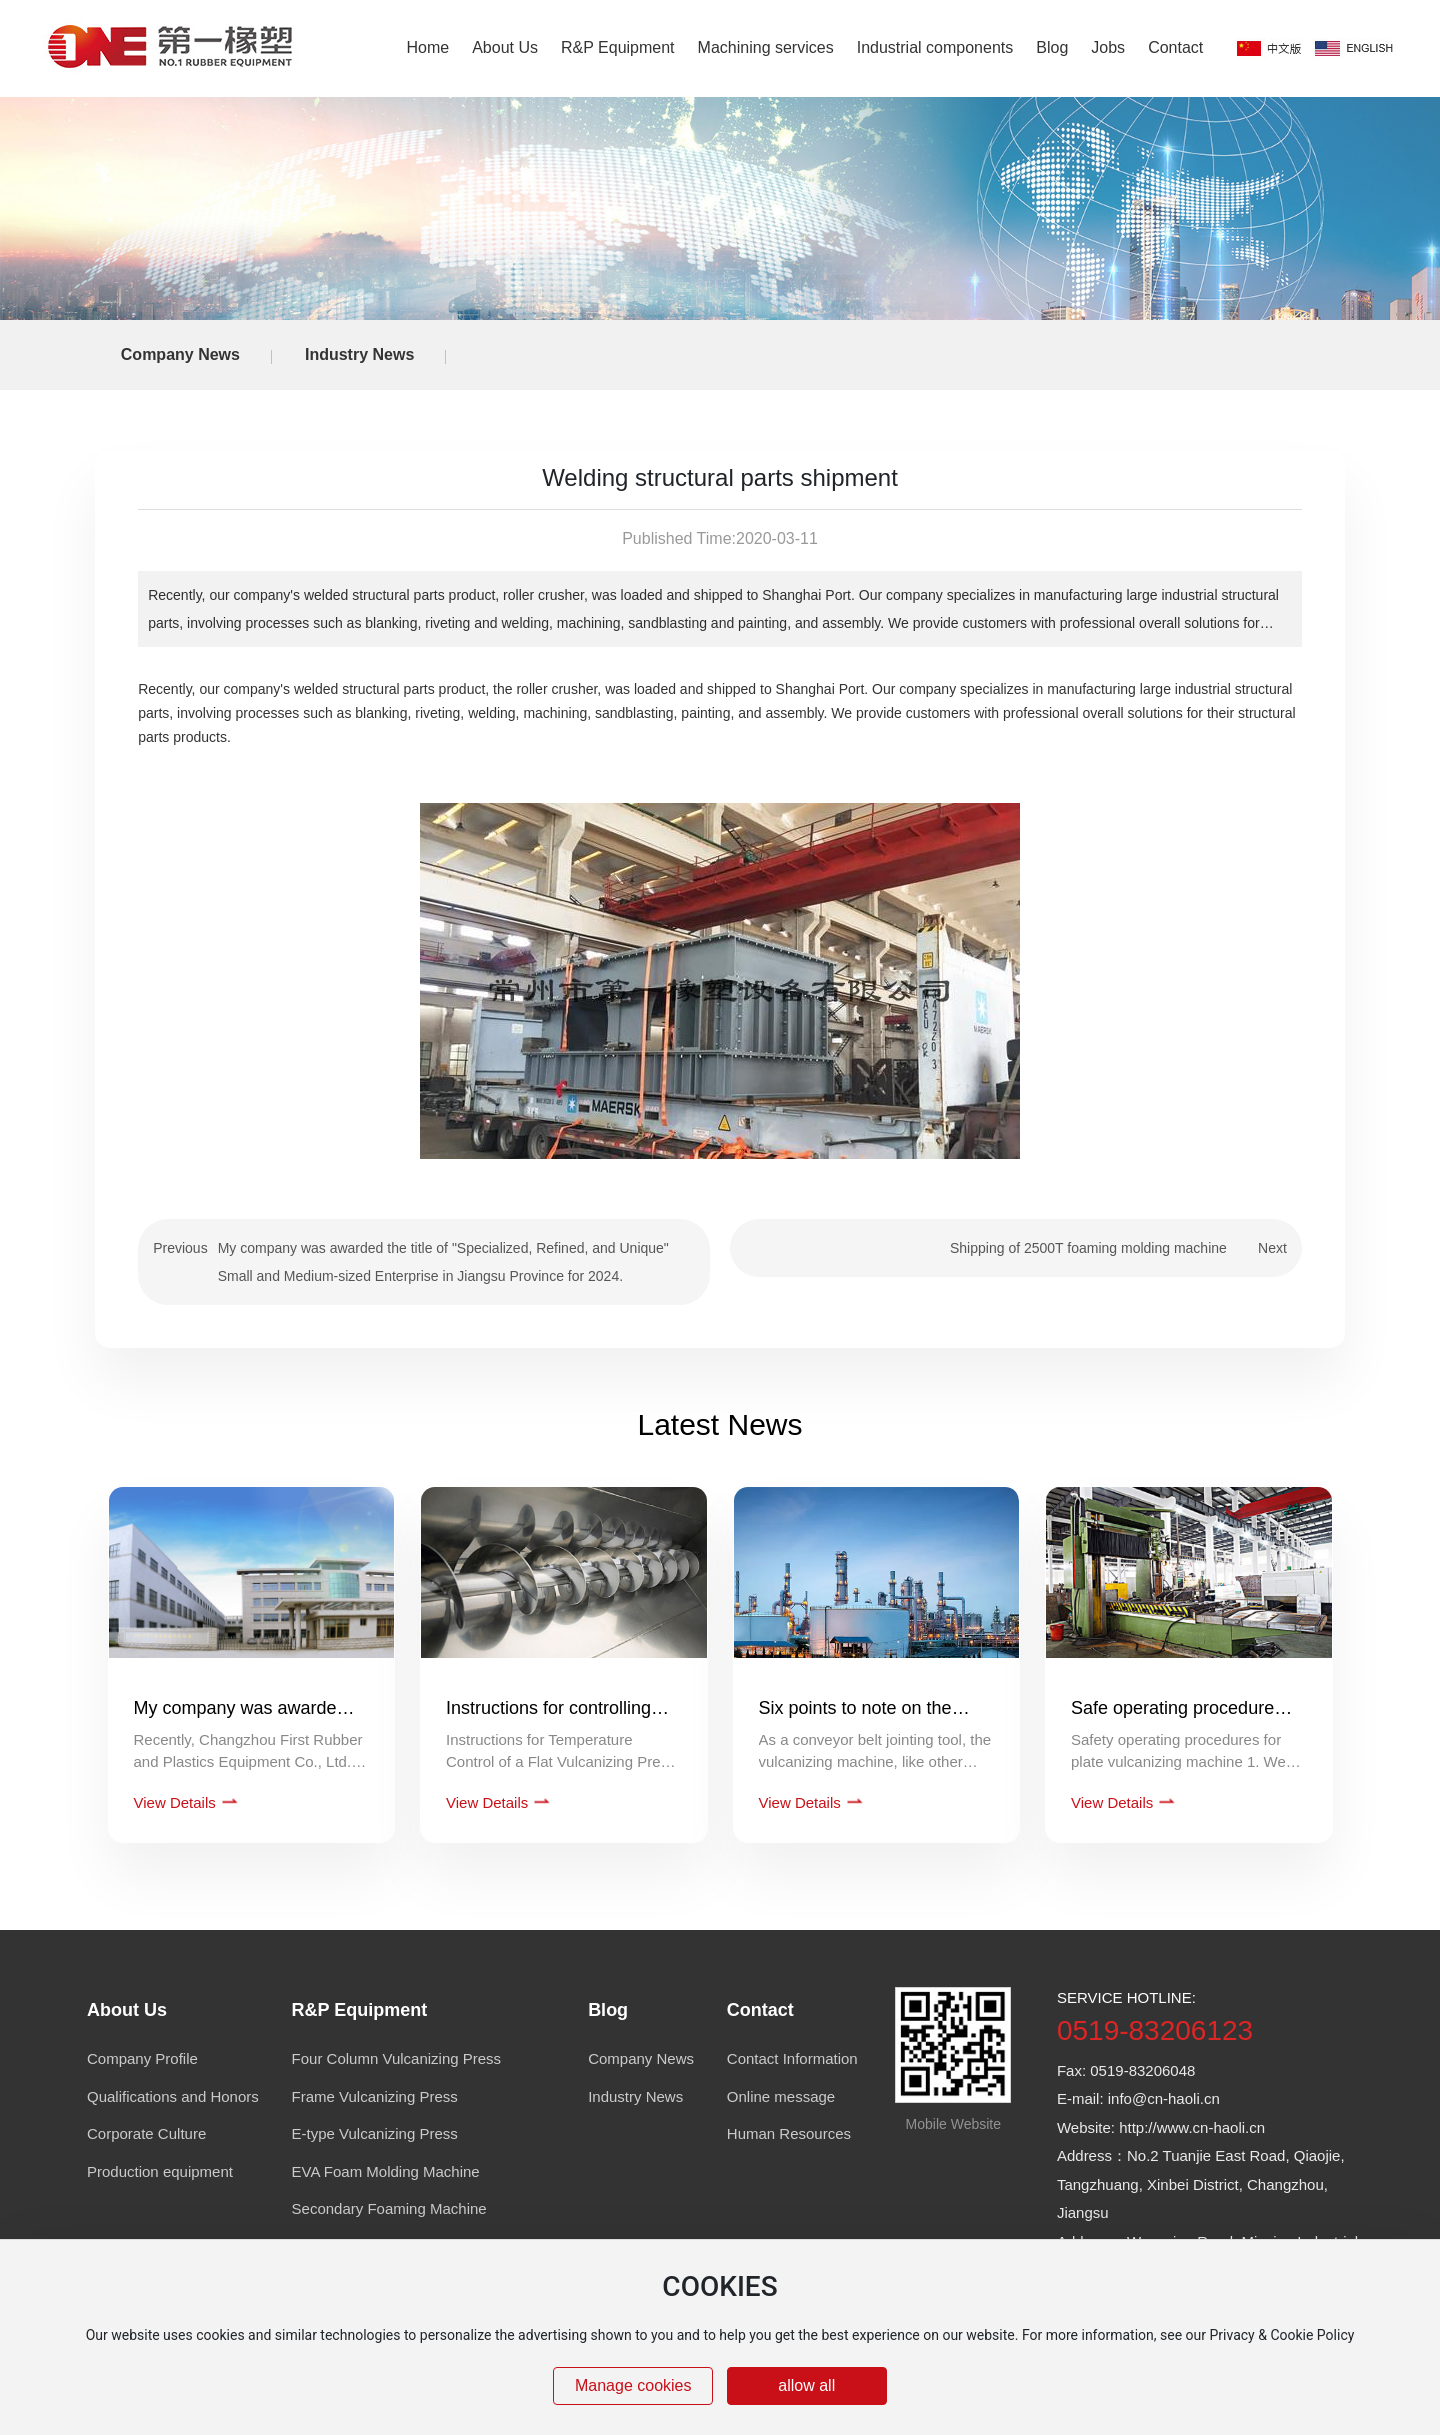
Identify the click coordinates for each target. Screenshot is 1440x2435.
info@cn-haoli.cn (1164, 2098)
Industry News (359, 354)
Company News (180, 354)
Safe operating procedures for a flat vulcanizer (1177, 1718)
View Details (177, 1802)
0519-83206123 (1155, 2030)
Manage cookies (633, 2385)
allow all (806, 2385)
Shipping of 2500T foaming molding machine (1088, 1248)
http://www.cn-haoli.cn (1192, 2127)
